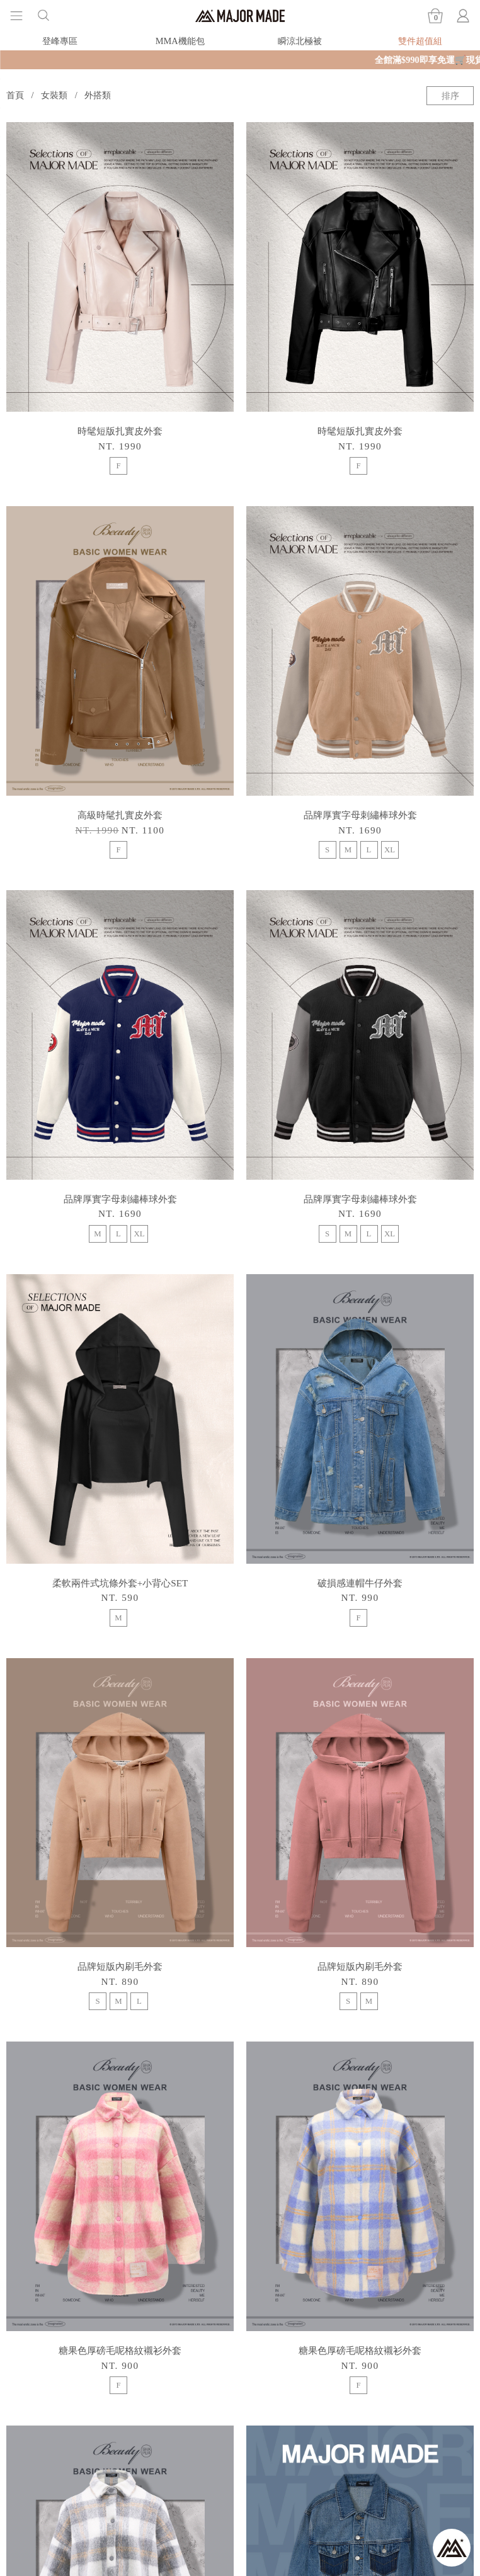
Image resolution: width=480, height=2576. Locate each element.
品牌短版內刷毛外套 (120, 1966)
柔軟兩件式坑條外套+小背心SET (120, 1583)
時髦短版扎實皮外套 (120, 431)
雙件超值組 (420, 41)
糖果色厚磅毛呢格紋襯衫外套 (120, 2350)
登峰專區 (59, 41)
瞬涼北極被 (300, 41)
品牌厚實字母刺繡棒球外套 (360, 815)
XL (389, 849)
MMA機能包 (180, 41)
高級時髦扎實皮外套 (120, 815)
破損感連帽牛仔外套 (360, 1583)
